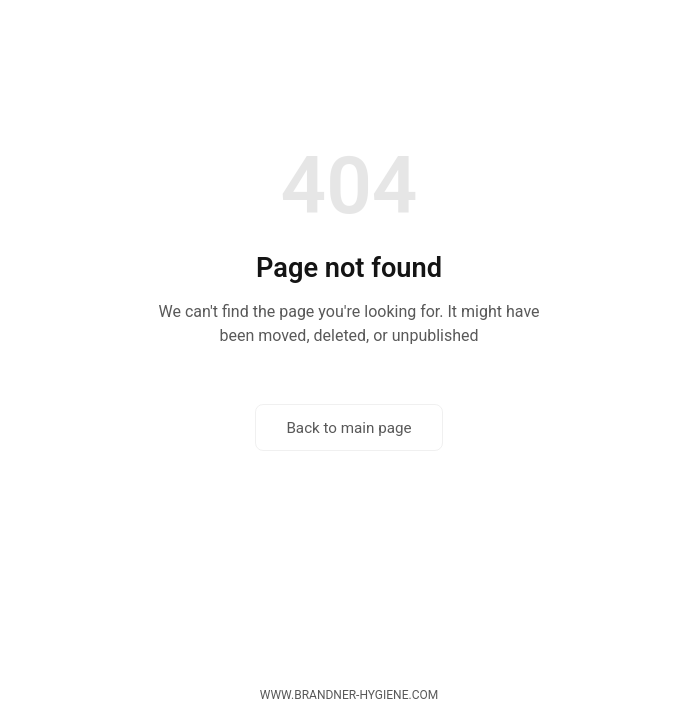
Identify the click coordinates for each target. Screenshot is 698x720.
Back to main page (348, 428)
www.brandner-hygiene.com (349, 695)
